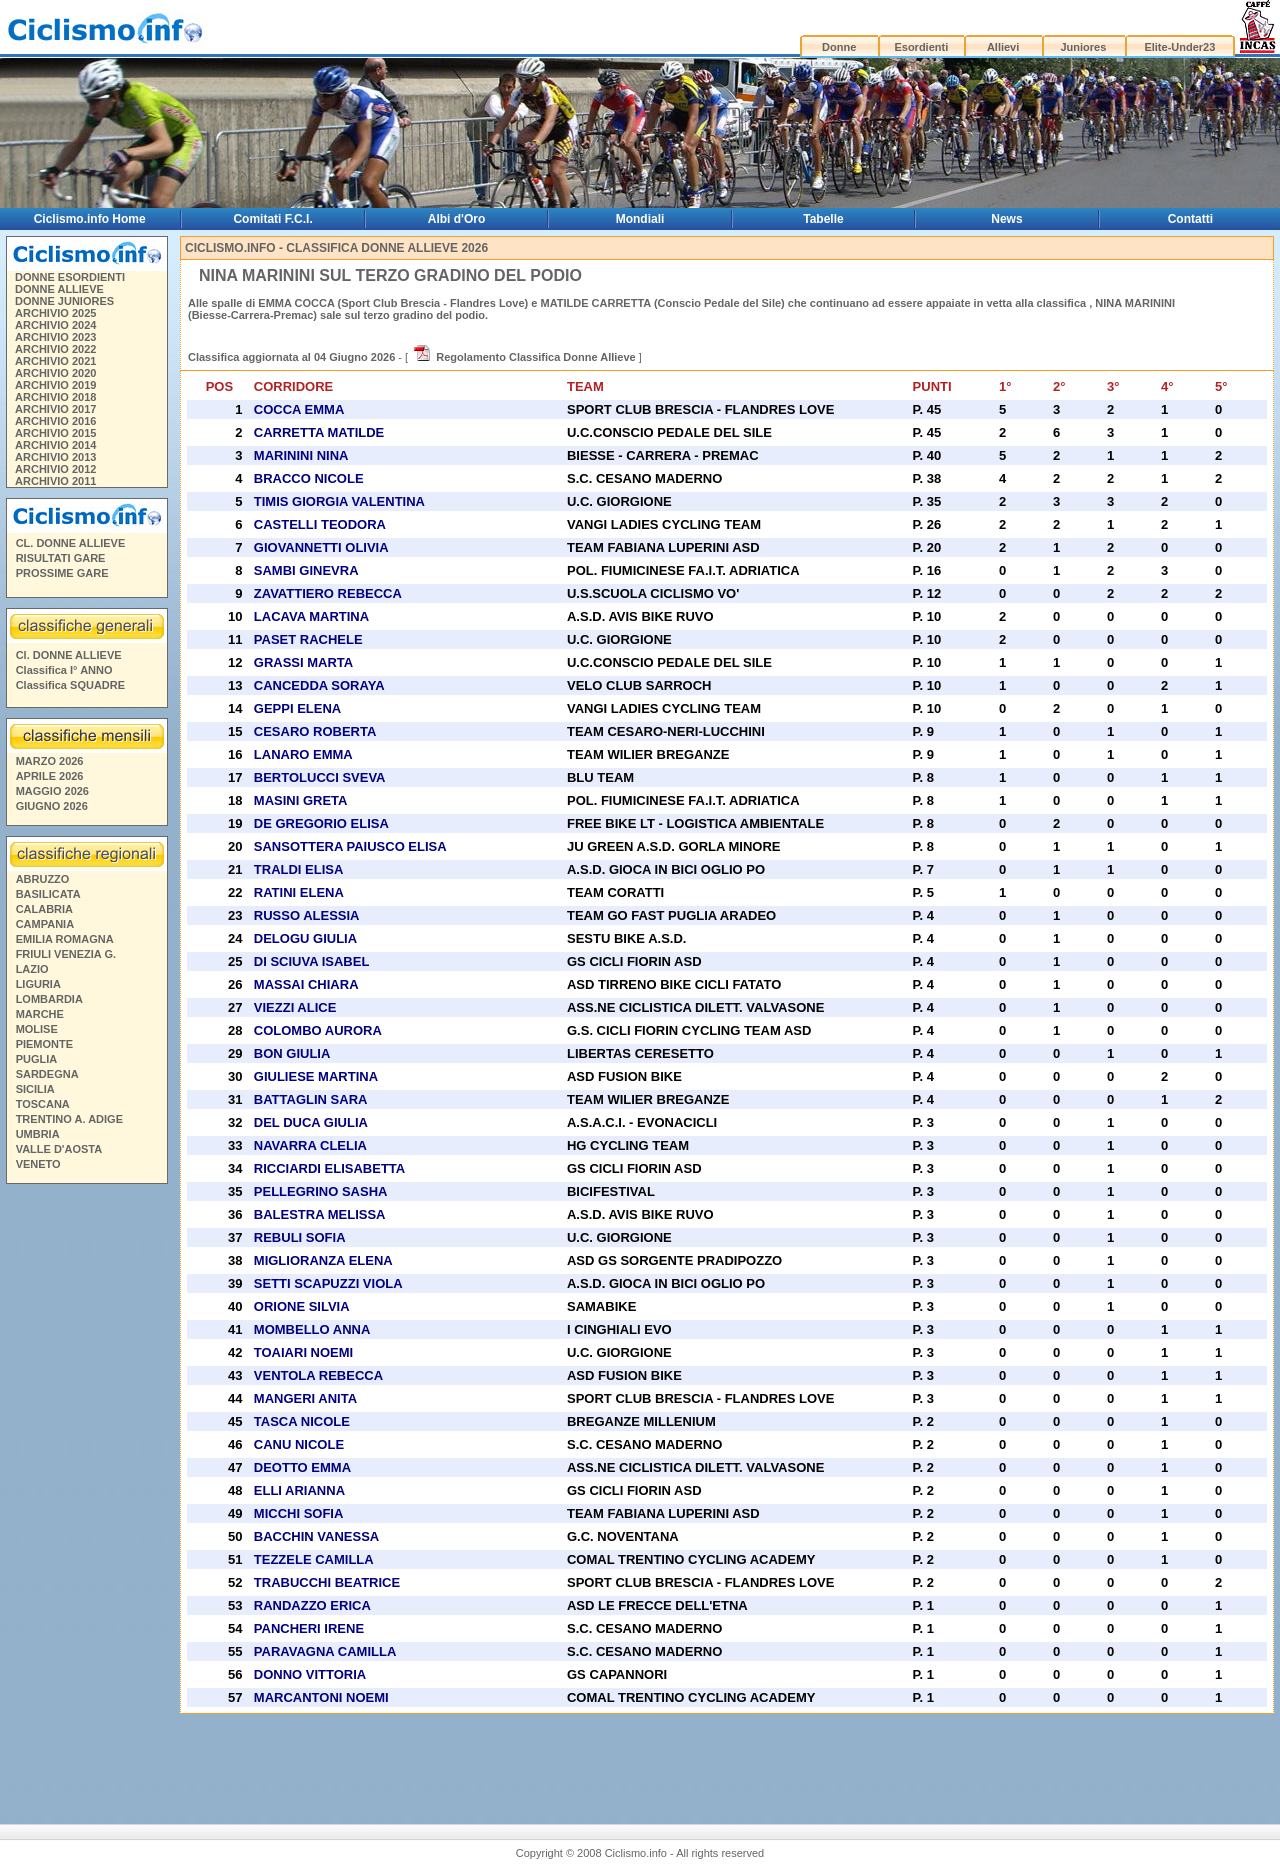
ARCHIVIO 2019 (55, 385)
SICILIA (35, 1089)
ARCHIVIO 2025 (55, 313)
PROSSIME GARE (62, 573)
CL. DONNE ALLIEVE (71, 543)
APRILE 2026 (50, 776)
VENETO (38, 1164)
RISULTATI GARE (61, 558)
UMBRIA (38, 1134)
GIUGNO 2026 (52, 806)
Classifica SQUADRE (70, 685)
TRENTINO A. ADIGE (69, 1119)
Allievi (1003, 47)
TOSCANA (43, 1104)
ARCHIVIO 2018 (55, 397)
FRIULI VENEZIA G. (66, 954)
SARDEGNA (47, 1074)
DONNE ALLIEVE (59, 289)
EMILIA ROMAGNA (65, 939)
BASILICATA (48, 894)
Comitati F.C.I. (272, 219)
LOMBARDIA (49, 999)
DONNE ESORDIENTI (70, 277)
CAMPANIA (45, 924)
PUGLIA (37, 1059)
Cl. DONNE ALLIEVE (69, 655)
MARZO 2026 (50, 761)
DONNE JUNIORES (64, 301)
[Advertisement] (86, 1496)
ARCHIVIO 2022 (55, 349)
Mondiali (640, 219)
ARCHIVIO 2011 (55, 481)
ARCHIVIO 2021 (55, 361)
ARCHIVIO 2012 (55, 469)
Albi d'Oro (457, 219)
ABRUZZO (43, 879)
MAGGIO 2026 (52, 791)
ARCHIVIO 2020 (55, 373)
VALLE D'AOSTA (59, 1149)
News (1006, 219)
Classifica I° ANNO (64, 670)
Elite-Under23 (1179, 47)
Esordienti (921, 47)
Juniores (1083, 47)
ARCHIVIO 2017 (55, 409)
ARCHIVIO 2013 (55, 457)
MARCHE (40, 1014)
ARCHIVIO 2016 (55, 421)
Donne (839, 47)
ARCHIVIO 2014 (55, 445)
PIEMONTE (44, 1044)
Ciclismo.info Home (90, 219)
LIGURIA (38, 984)
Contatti (1190, 219)
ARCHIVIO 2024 (55, 325)
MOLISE (37, 1029)
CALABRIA (44, 909)
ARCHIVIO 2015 (55, 433)
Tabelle (823, 219)
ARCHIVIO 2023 (55, 337)
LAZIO (32, 969)
